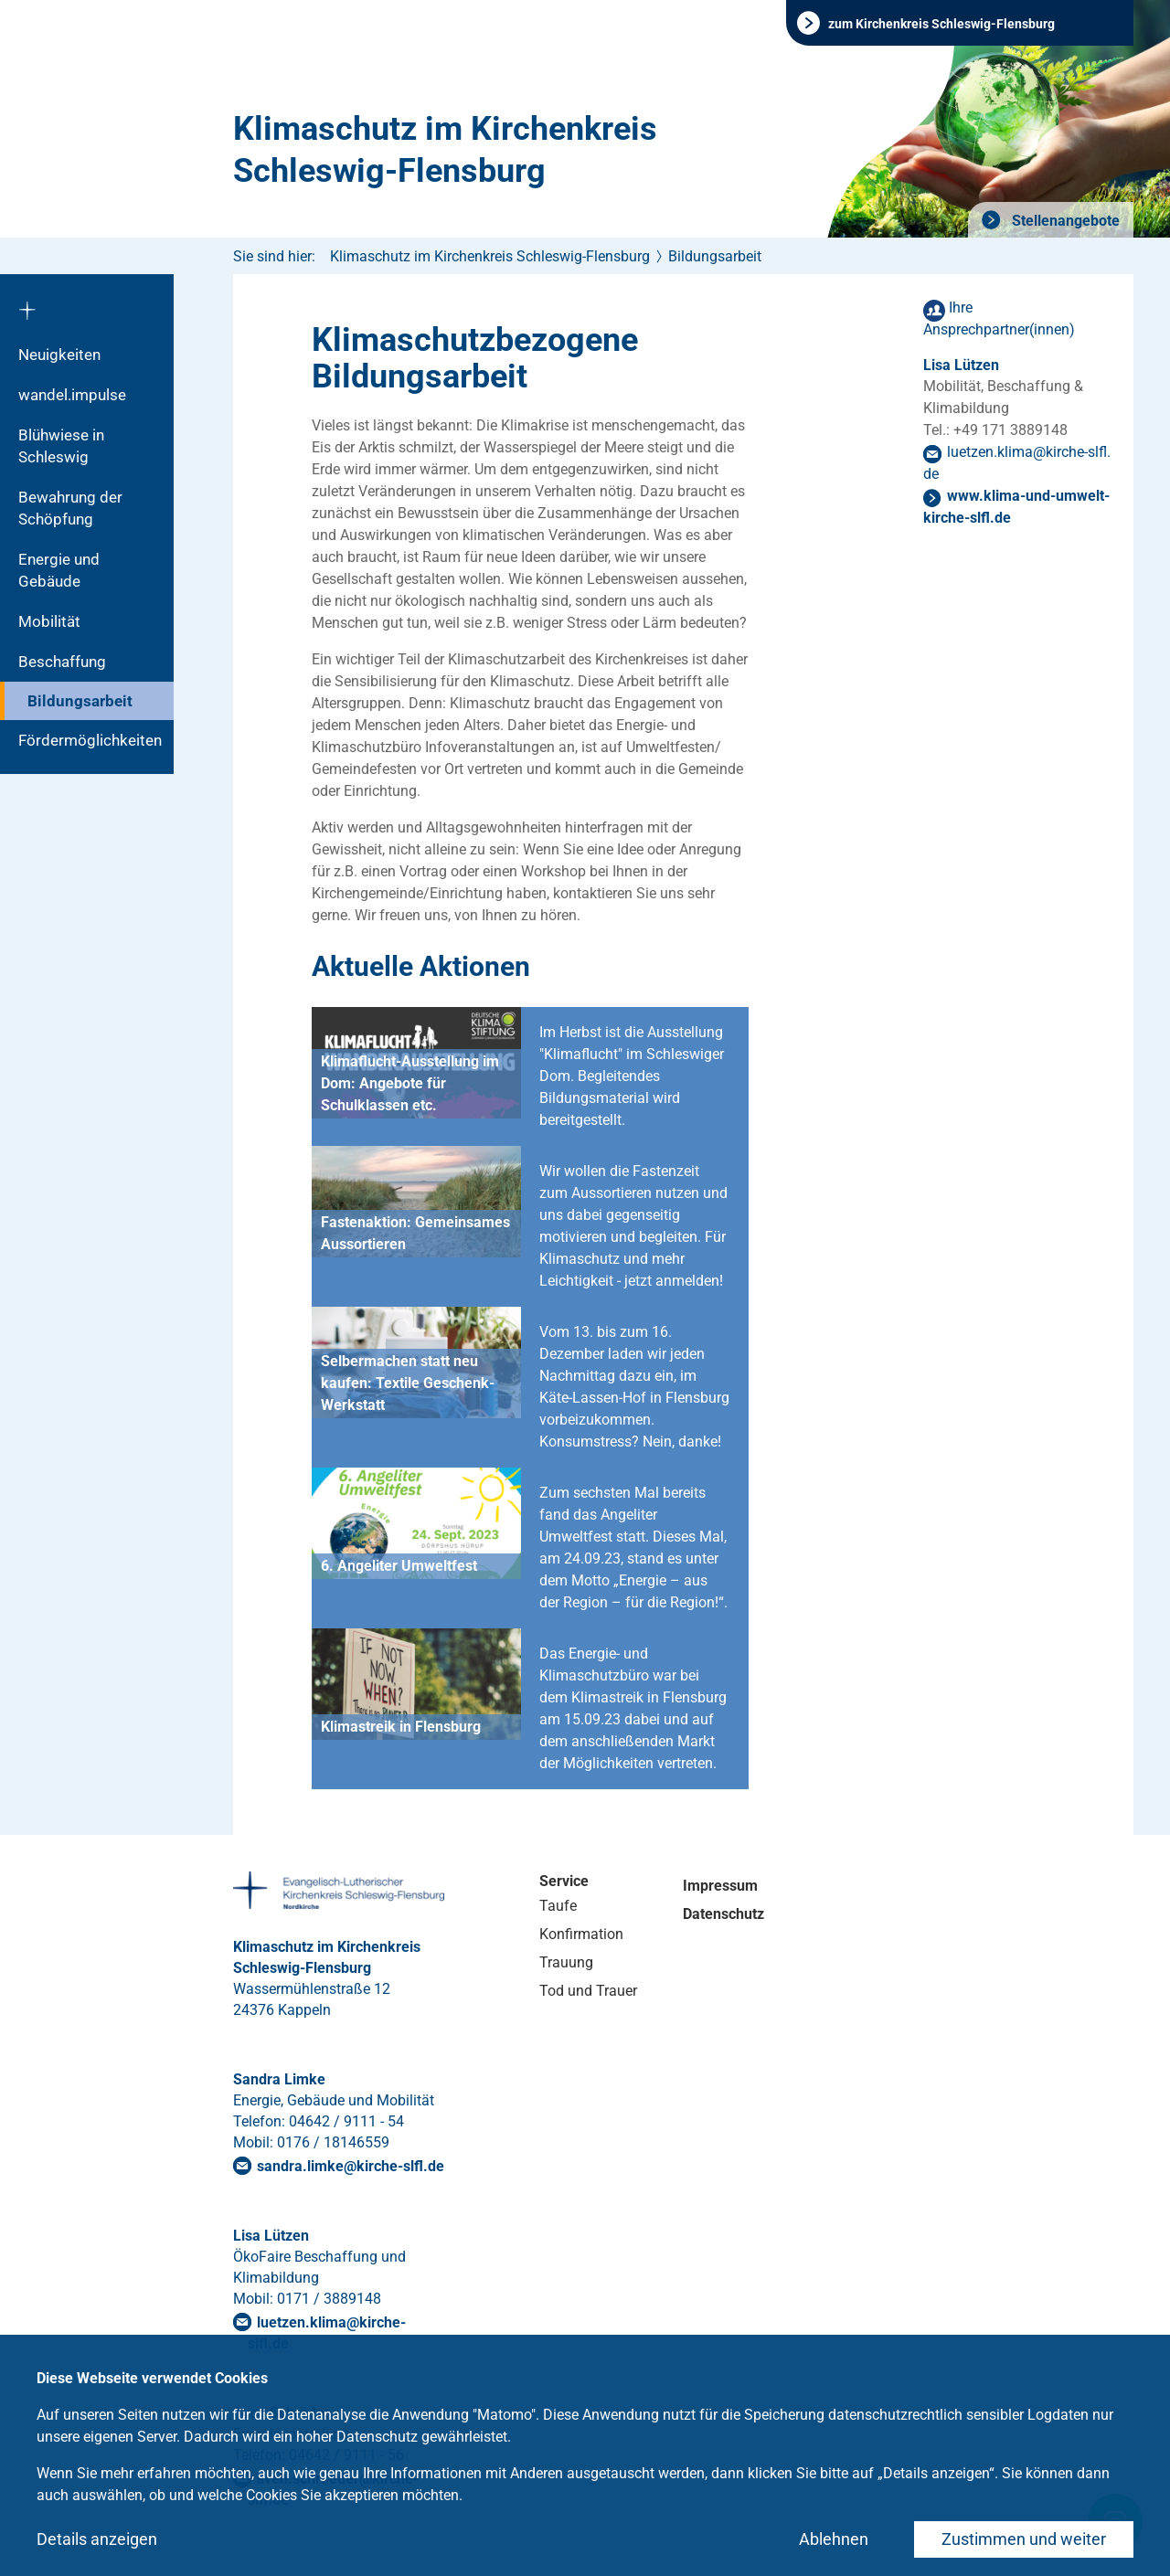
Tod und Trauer (588, 1990)
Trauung (566, 1962)
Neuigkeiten (59, 354)
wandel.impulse (72, 395)
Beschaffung (62, 661)
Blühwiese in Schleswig (61, 446)
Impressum (720, 1885)
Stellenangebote (1064, 220)
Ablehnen (833, 2539)
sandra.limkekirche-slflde (350, 2166)
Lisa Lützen (961, 365)
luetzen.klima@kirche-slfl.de (327, 2333)
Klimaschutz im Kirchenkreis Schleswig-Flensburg (445, 150)
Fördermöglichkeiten (90, 740)
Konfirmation (581, 1934)
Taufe (558, 1905)
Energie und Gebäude (59, 570)
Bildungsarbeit (80, 701)
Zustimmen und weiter (1023, 2539)
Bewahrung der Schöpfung (70, 508)
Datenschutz (723, 1914)
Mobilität (49, 621)
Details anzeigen (97, 2539)
